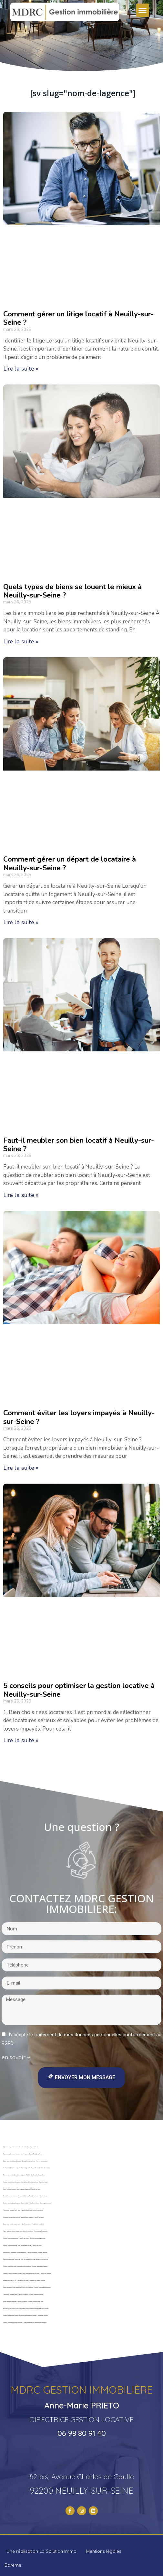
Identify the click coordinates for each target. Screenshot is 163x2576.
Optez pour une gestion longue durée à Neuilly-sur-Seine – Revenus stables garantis (25, 2231)
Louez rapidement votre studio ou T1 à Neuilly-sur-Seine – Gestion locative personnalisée (27, 2287)
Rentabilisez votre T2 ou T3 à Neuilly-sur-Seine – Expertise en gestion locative (24, 2280)
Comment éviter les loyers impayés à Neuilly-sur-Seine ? (79, 1417)
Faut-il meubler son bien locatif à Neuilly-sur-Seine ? (78, 1145)
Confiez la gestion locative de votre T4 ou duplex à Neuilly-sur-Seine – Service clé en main (27, 2273)
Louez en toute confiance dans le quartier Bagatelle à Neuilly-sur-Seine (21, 2189)
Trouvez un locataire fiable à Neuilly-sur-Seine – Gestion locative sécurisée (23, 2294)
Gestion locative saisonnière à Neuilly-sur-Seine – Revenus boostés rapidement (24, 2238)
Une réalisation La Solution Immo (41, 2551)
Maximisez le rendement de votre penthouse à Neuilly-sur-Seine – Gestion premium (25, 2252)
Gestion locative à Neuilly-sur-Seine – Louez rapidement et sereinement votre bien (24, 2322)
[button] (142, 10)
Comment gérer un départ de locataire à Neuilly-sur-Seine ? (69, 863)
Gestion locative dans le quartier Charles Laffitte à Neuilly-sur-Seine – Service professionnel (27, 2203)
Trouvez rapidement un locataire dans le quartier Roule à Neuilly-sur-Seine (22, 2154)
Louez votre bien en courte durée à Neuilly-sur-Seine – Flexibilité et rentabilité (23, 2224)
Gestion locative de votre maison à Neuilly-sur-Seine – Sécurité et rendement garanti (25, 2266)
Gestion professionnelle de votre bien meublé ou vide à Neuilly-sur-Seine (22, 2245)
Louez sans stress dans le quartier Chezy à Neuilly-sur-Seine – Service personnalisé (25, 2161)
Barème (13, 2565)
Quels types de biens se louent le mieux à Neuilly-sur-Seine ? (72, 591)
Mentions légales (103, 2551)
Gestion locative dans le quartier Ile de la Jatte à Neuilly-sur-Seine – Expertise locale (25, 2182)
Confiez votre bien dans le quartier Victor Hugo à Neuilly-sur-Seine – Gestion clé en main (26, 2168)
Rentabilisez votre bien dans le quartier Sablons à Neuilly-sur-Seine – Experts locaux (25, 2196)
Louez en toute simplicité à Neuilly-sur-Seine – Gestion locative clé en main (23, 2301)
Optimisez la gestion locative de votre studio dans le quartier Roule (20, 2147)
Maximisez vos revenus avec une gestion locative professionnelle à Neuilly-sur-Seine (25, 2308)
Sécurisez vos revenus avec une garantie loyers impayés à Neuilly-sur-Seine (23, 2217)
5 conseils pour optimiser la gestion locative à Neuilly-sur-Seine (79, 1690)
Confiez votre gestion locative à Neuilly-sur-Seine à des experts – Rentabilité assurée (25, 2315)
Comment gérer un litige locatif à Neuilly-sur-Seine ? (78, 318)
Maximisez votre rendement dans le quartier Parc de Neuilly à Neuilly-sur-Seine (24, 2175)
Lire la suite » (20, 369)
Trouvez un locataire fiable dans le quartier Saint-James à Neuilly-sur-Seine (23, 2210)
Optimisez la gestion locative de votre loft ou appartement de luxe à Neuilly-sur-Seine (25, 2259)
